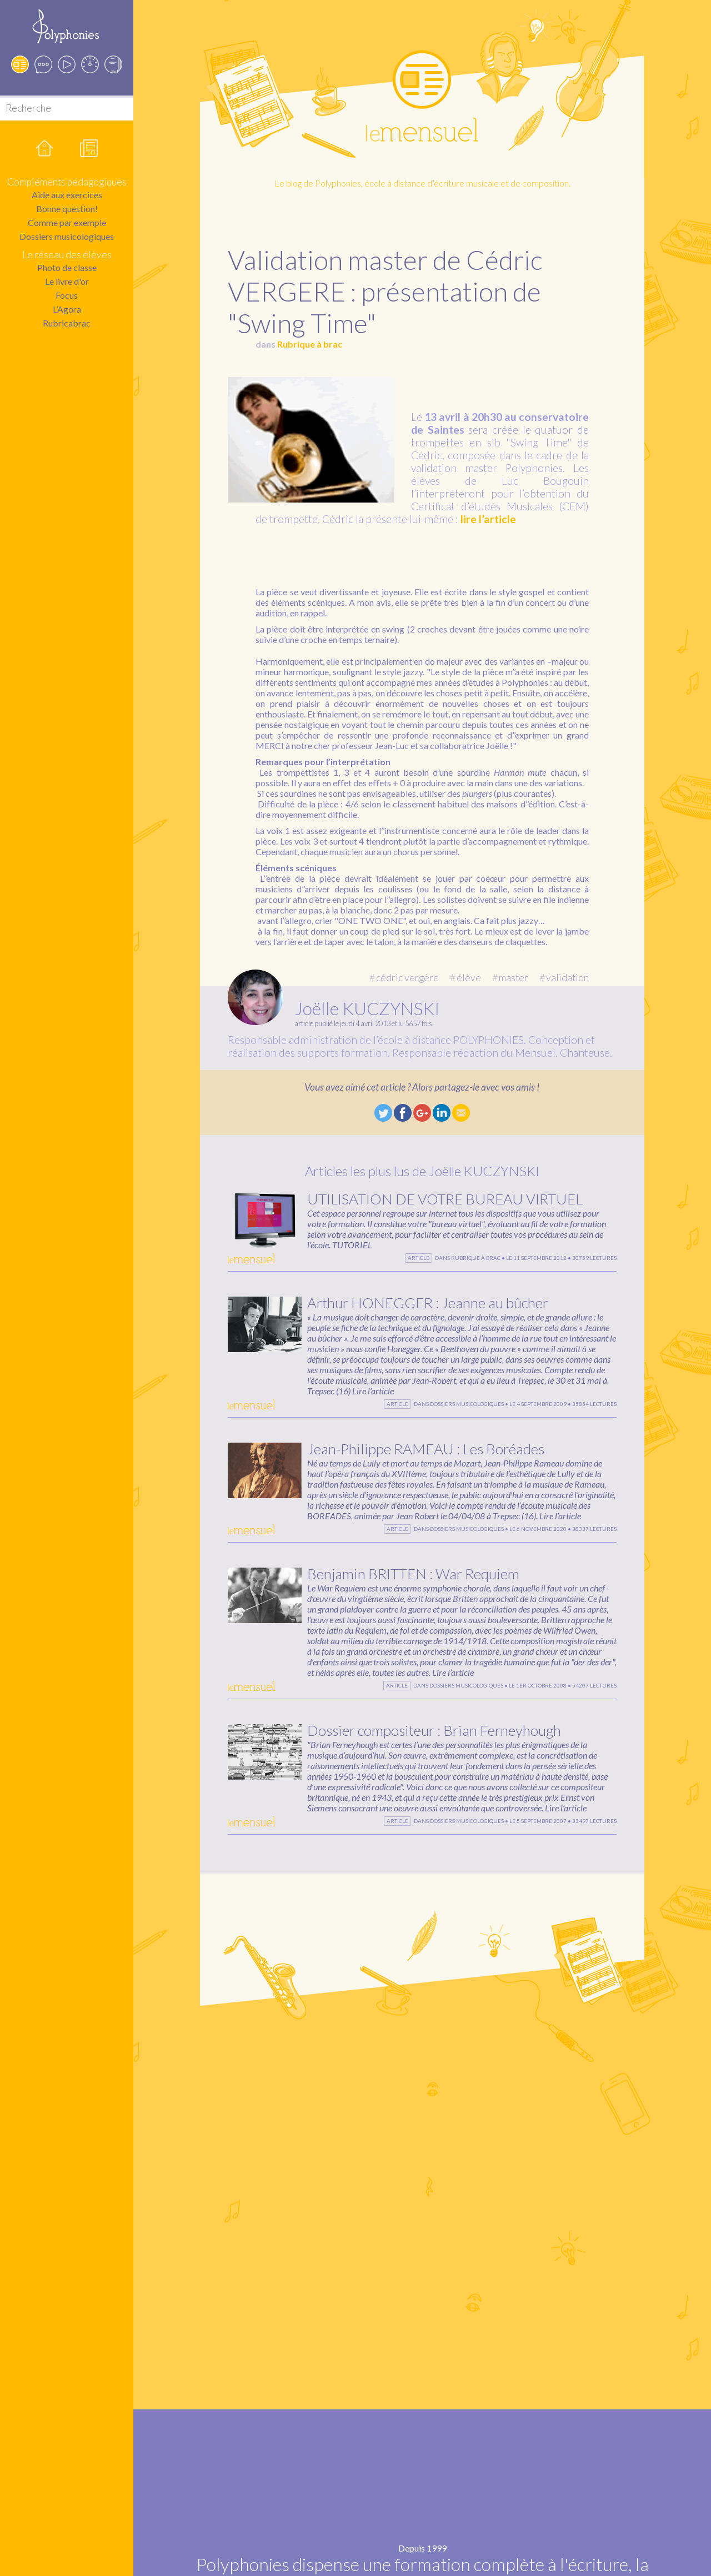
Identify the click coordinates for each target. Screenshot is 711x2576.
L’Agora (67, 309)
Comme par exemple (67, 222)
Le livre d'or (67, 281)
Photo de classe (67, 267)
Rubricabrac (67, 323)
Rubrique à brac (309, 344)
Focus (67, 295)
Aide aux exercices (67, 194)
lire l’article (488, 519)
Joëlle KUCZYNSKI (367, 1008)
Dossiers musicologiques (66, 236)
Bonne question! (67, 208)
